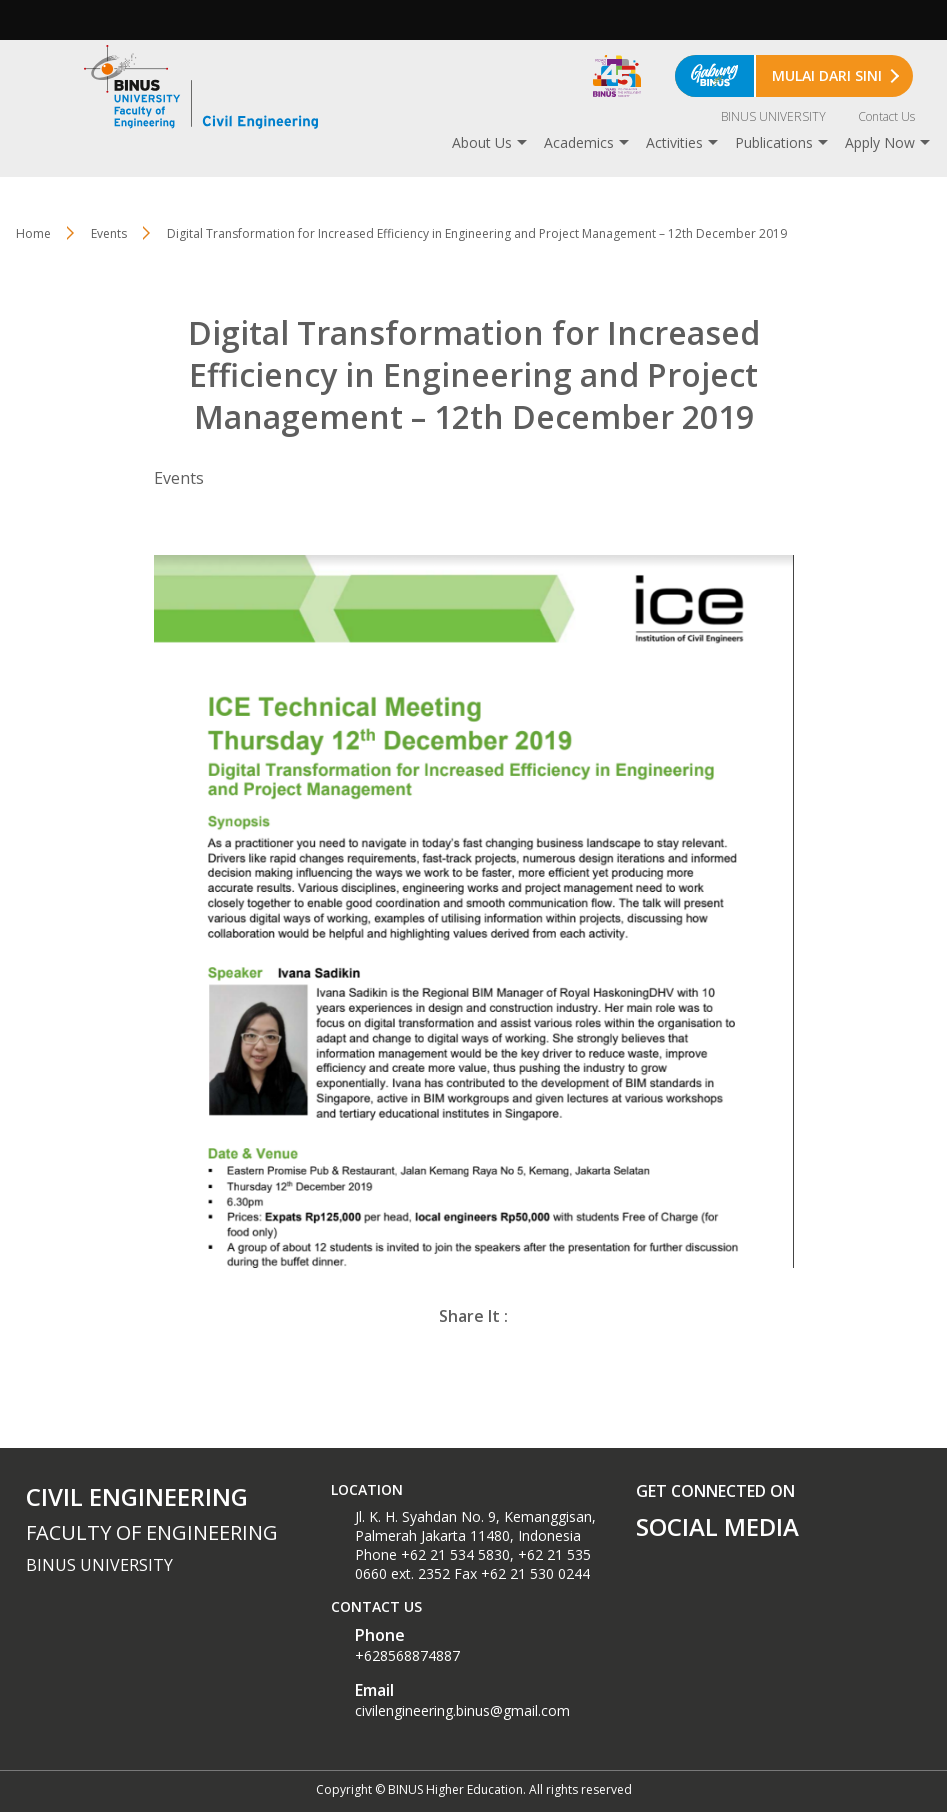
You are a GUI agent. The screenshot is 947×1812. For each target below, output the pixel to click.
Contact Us (886, 116)
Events (109, 233)
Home (33, 233)
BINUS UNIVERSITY (773, 116)
